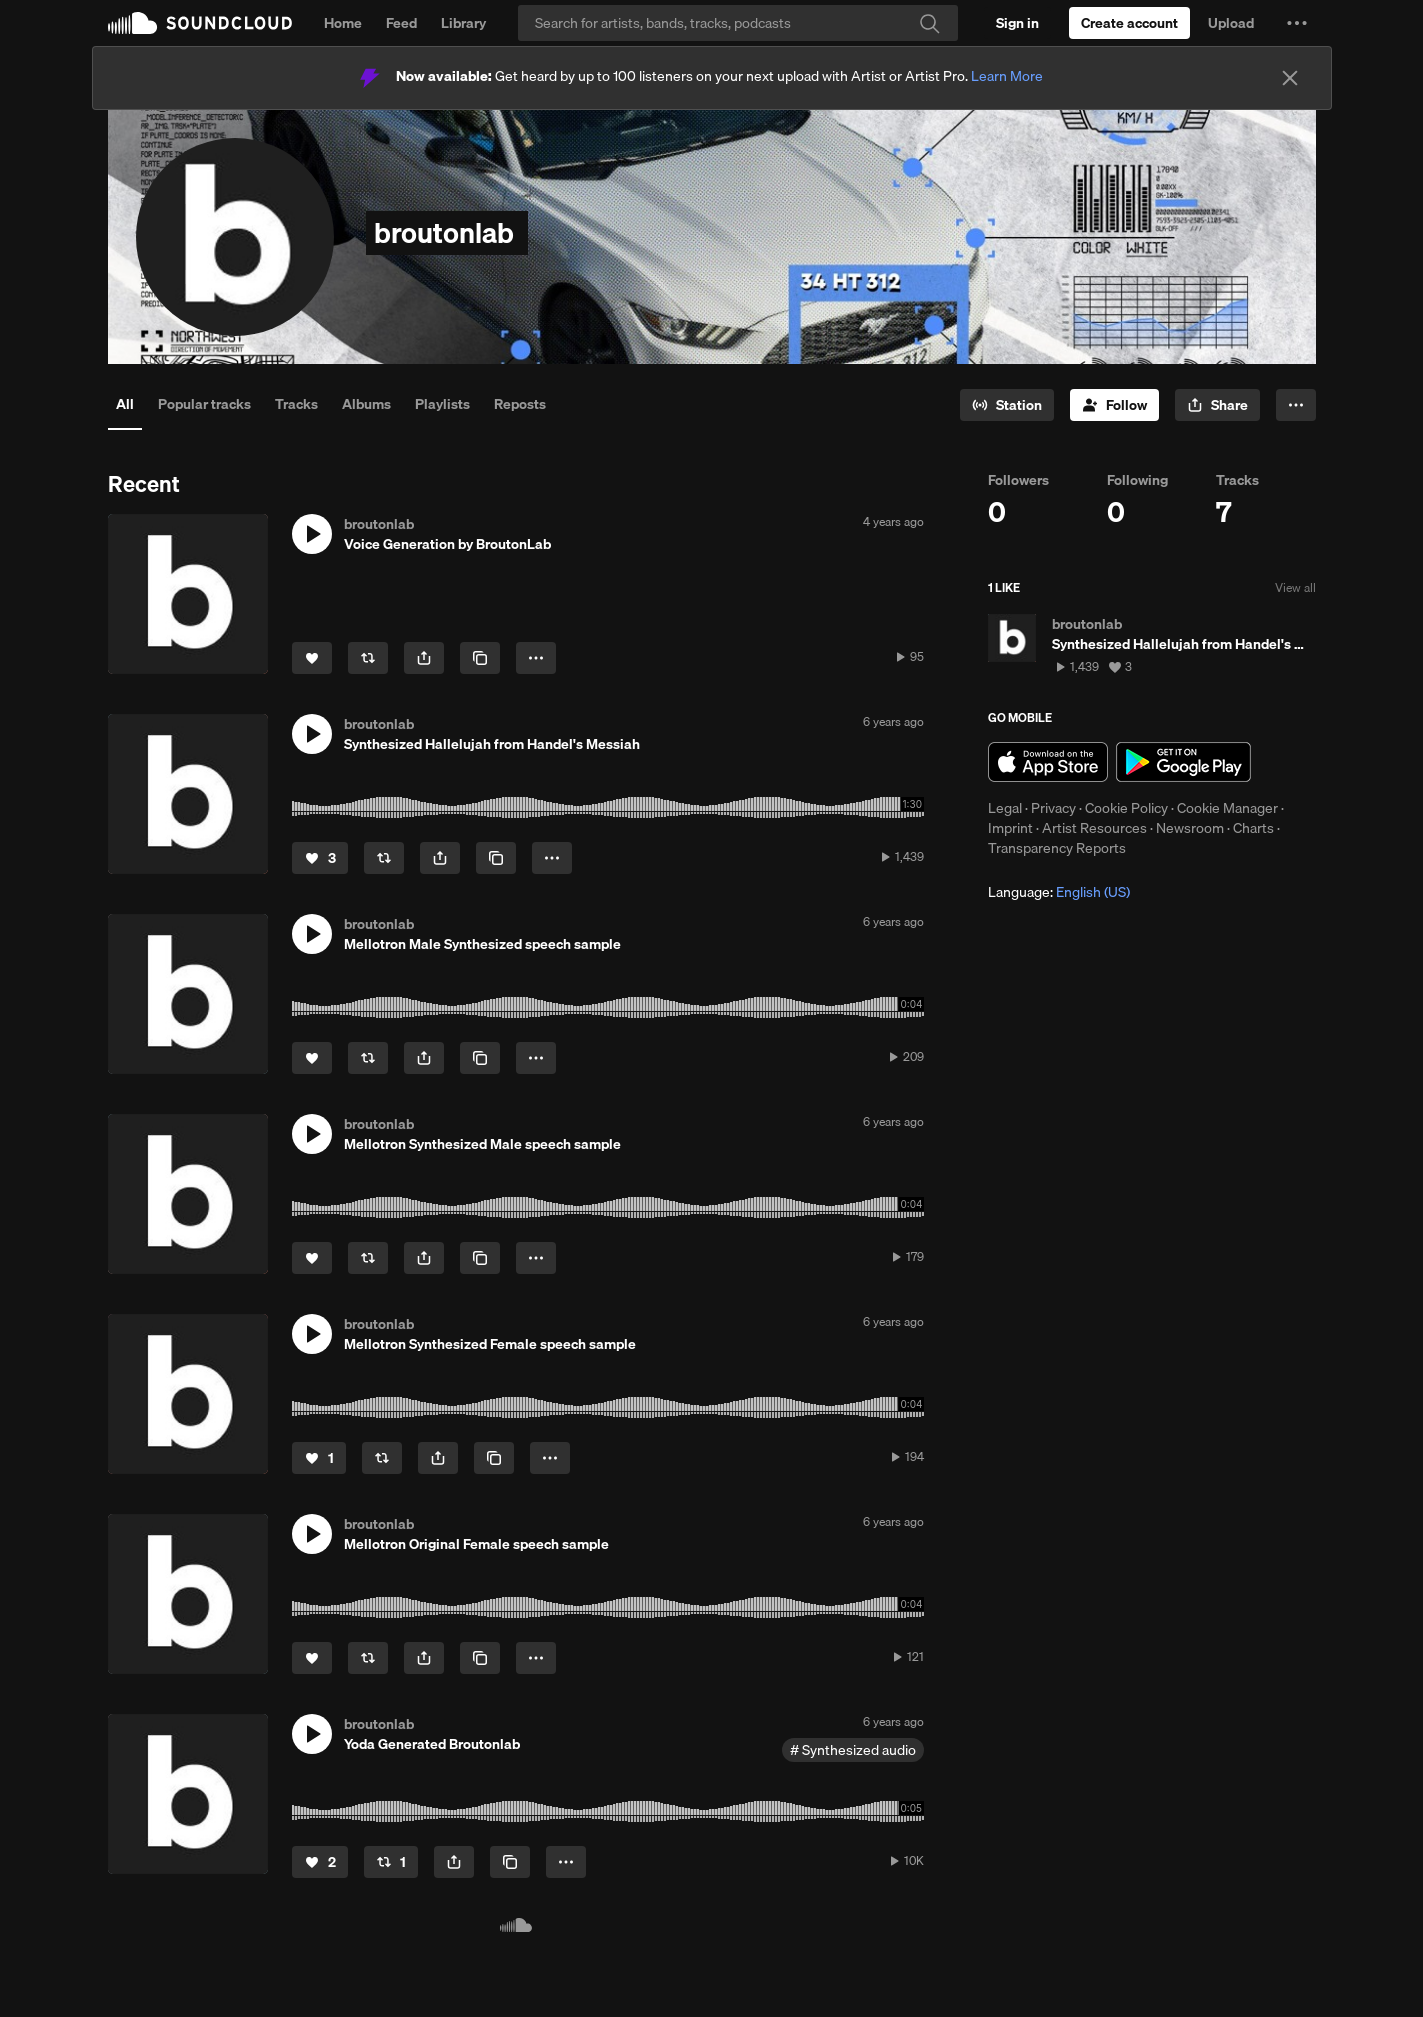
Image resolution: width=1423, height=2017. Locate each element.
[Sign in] (1017, 23)
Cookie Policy (1126, 808)
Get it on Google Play (1183, 762)
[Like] (312, 658)
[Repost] (368, 658)
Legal (1005, 808)
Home (343, 23)
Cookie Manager (1227, 808)
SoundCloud (200, 23)
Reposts (520, 404)
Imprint (1010, 828)
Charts (1253, 828)
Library (463, 23)
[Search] (738, 23)
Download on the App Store (1048, 762)
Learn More (1007, 76)
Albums (366, 404)
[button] (1297, 23)
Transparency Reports (1057, 848)
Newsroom (1190, 828)
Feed (401, 23)
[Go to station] (1007, 405)
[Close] (1290, 78)
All (125, 404)
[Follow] (1114, 405)
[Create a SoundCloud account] (1129, 23)
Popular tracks (204, 404)
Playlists (442, 404)
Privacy (1053, 808)
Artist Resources (1094, 828)
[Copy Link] (480, 658)
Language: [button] (1059, 892)
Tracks (296, 404)
